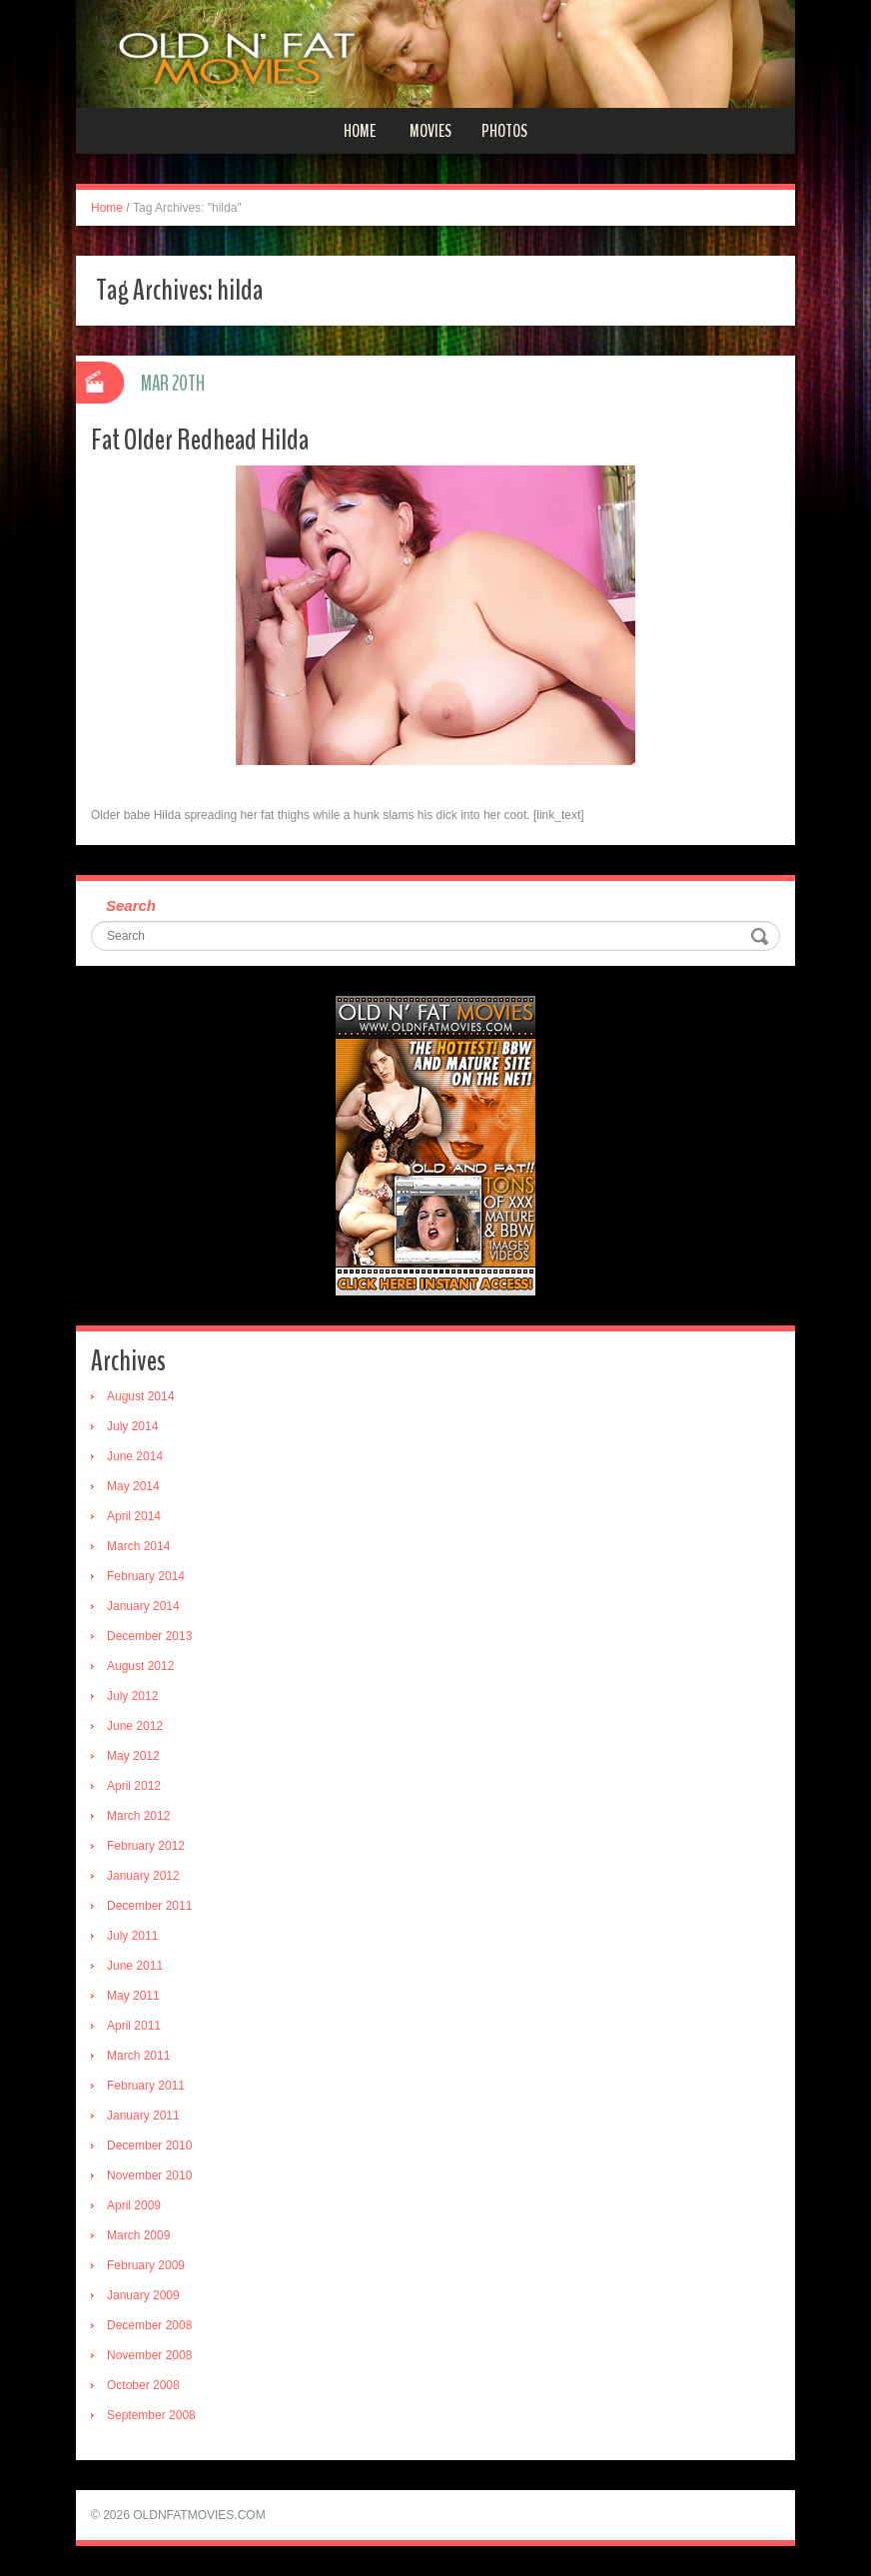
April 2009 (134, 2205)
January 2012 (143, 1876)
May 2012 (133, 1756)
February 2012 (146, 1846)
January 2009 (143, 2295)
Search (131, 905)
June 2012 (135, 1726)
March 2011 (138, 2056)
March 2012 (138, 1816)
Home (360, 131)
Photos (504, 131)
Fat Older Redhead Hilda (200, 440)
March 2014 (138, 1546)
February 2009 (146, 2265)
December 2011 (149, 1906)
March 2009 (138, 2235)
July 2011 (132, 1936)
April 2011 (134, 2026)
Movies (430, 131)
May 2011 (133, 1996)
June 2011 (135, 1966)
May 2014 (133, 1486)
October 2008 (143, 2385)
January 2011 (143, 2116)
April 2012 (134, 1786)
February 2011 (146, 2086)
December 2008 (149, 2325)
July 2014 (132, 1426)
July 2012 (132, 1696)
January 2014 (143, 1606)
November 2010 (149, 2175)
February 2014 (146, 1576)
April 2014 (134, 1516)
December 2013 (149, 1636)
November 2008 (149, 2355)
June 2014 (135, 1456)
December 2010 (149, 2145)
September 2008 (151, 2415)
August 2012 (140, 1666)
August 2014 (140, 1396)
